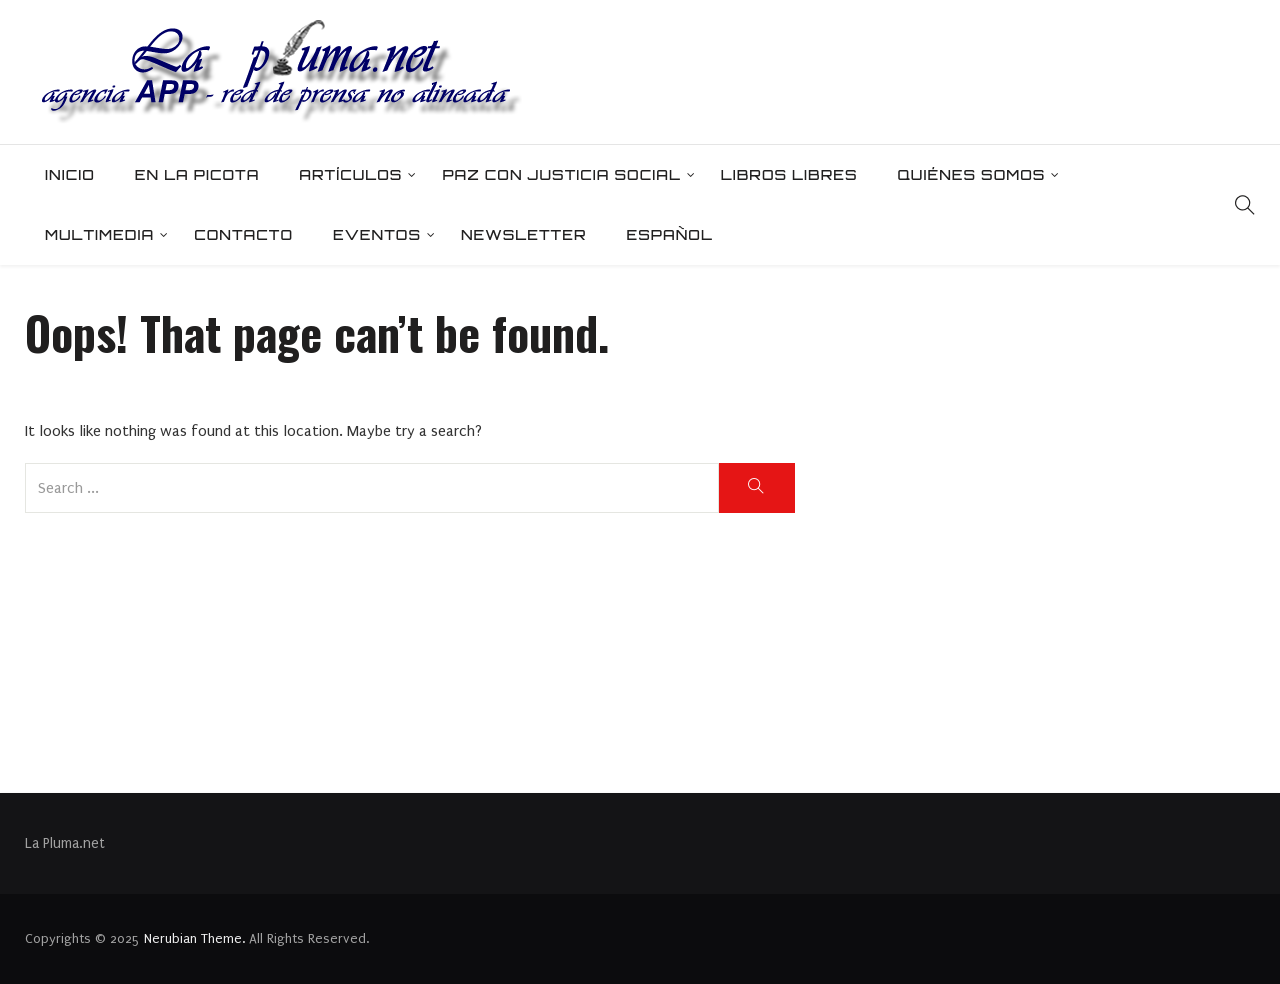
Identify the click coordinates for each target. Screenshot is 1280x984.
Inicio (70, 174)
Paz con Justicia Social (561, 174)
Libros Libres (789, 174)
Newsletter (524, 234)
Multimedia (99, 234)
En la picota (197, 174)
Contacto (243, 234)
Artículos (350, 174)
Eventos (377, 234)
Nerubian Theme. (194, 938)
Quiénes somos (971, 174)
